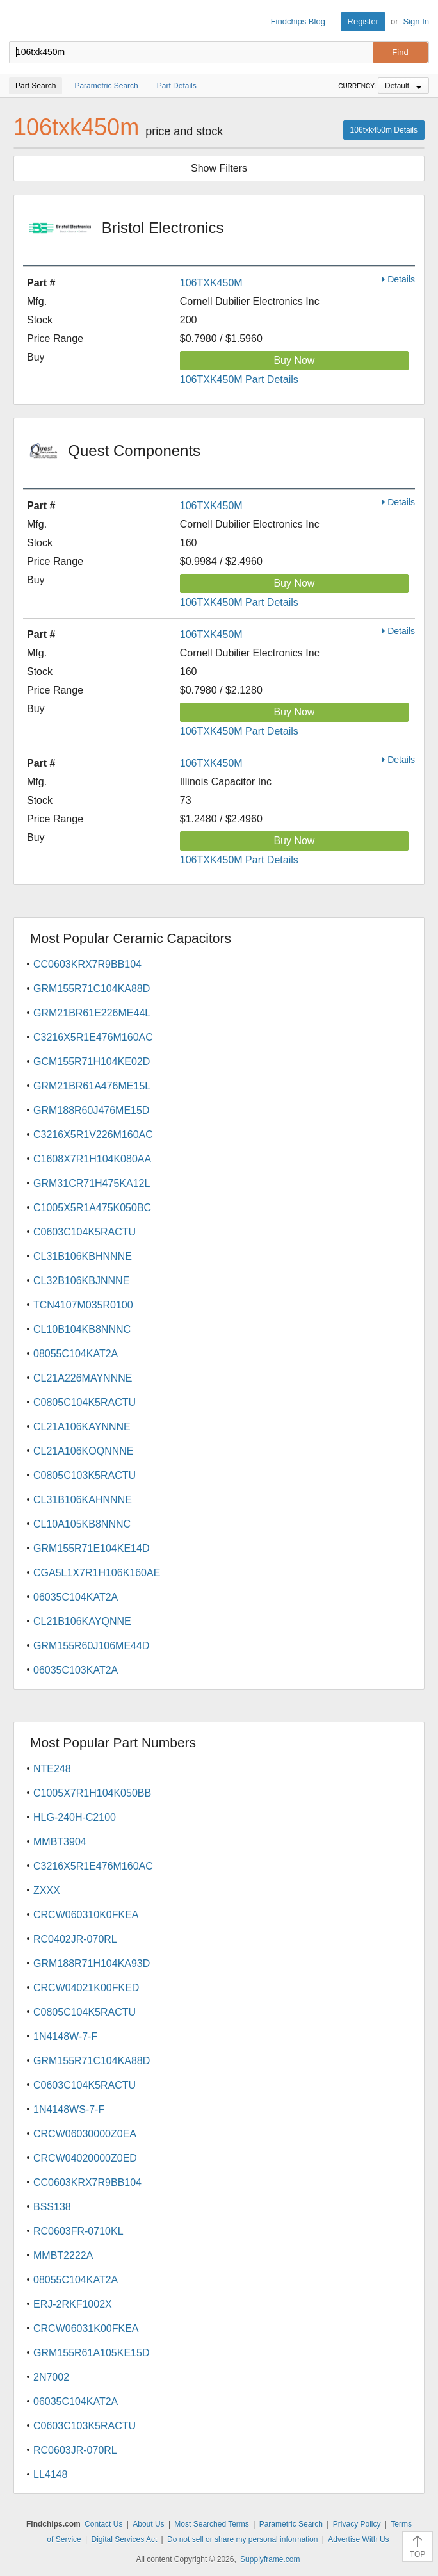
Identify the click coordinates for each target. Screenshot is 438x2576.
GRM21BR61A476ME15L (91, 1085)
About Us (148, 2524)
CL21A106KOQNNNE (83, 1451)
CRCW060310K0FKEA (86, 1914)
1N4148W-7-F (65, 2036)
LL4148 (50, 2474)
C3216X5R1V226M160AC (93, 1134)
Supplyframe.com (270, 2559)
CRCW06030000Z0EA (84, 2133)
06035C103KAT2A (75, 1670)
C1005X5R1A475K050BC (92, 1207)
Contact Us (103, 2524)
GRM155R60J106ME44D (91, 1645)
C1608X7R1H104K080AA (92, 1158)
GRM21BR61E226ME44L (91, 1012)
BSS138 (52, 2206)
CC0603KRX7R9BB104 (87, 964)
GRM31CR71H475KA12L (91, 1183)
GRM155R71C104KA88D (91, 988)
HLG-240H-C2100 (74, 1817)
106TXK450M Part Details (239, 379)
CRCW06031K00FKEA (86, 2328)
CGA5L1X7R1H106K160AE (96, 1572)
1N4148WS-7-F (68, 2109)
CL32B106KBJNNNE (81, 1280)
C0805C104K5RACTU (84, 1402)
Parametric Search (291, 2524)
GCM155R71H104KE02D (91, 1061)
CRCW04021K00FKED (86, 1987)
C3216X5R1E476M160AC (93, 1037)
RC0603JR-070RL (75, 2450)
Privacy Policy (357, 2524)
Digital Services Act (125, 2539)
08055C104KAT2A (75, 1353)
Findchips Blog (298, 21)
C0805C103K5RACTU (84, 1475)
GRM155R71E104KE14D (91, 1548)
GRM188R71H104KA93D (91, 1963)
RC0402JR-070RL (75, 1939)
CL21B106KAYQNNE (82, 1621)
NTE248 (52, 1768)
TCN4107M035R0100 (83, 1305)
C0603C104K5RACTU (84, 1232)
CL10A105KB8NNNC (82, 1524)
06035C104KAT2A (75, 1597)
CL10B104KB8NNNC (82, 1329)
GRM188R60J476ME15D (91, 1110)
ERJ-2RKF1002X (72, 2304)
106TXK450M (211, 282)
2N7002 (51, 2377)
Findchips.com (20, 22)
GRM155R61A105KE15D (91, 2352)
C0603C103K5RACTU (84, 2425)
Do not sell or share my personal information (242, 2539)
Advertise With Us (358, 2539)
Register (363, 21)
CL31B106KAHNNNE (82, 1499)
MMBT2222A (63, 2255)
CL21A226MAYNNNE (82, 1378)
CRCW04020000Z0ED (85, 2158)
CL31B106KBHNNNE (82, 1256)
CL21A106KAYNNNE (82, 1426)
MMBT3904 (59, 1841)
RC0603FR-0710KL (78, 2231)
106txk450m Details (384, 130)
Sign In (416, 21)
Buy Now (293, 360)
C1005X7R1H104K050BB (92, 1793)
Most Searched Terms (211, 2524)
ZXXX (46, 1890)
